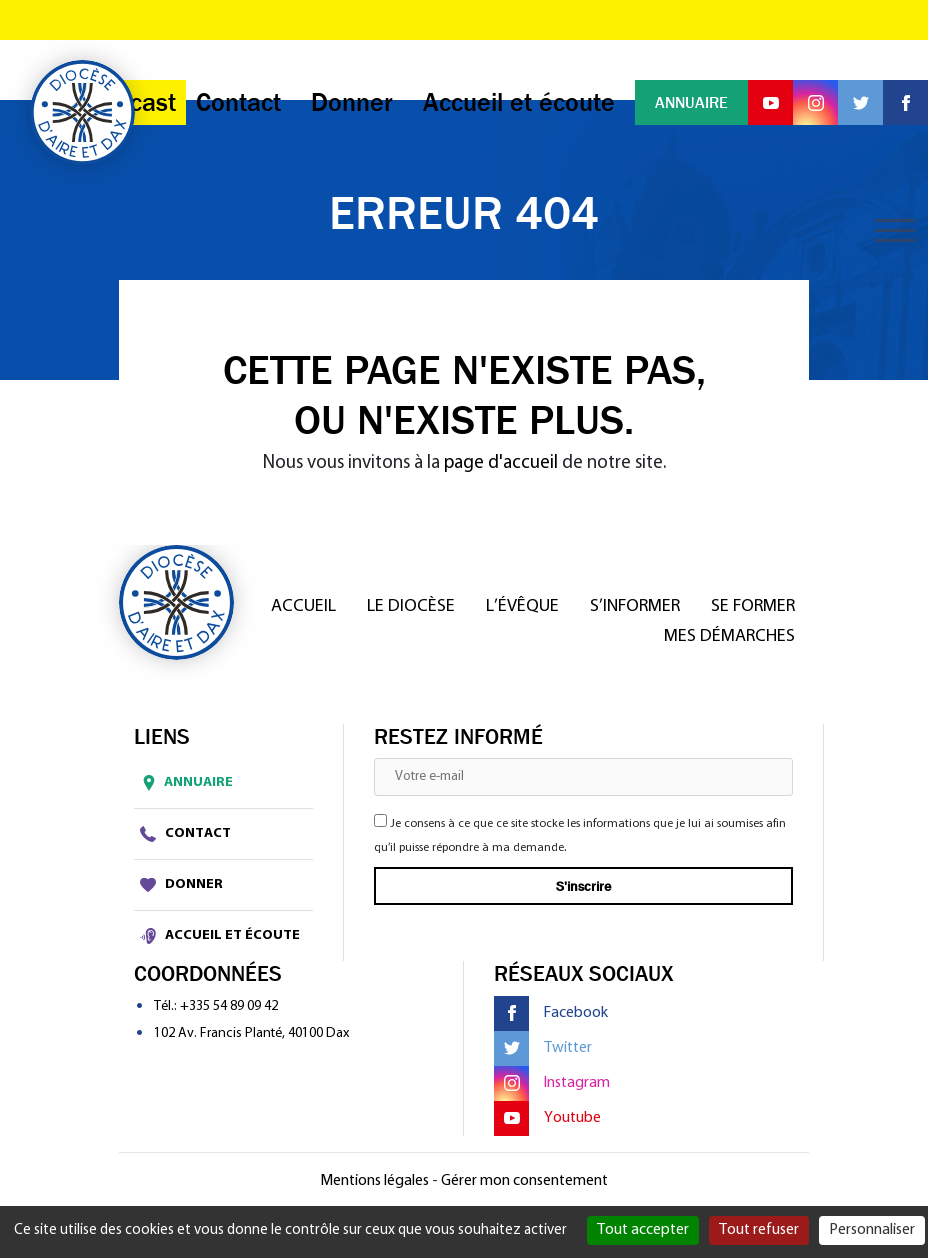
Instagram (552, 1083)
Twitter (543, 1048)
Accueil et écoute (220, 936)
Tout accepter (643, 1230)
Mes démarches (729, 636)
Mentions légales (374, 1181)
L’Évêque (522, 606)
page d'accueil (501, 463)
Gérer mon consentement (524, 1181)
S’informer (635, 606)
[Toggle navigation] (895, 230)
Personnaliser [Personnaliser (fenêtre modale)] (872, 1230)
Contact (185, 834)
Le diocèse (411, 606)
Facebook (551, 1013)
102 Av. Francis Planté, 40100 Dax (251, 1033)
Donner (181, 885)
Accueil (303, 606)
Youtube (547, 1118)
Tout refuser (759, 1230)
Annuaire (183, 783)
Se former (753, 606)
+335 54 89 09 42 (229, 1006)
